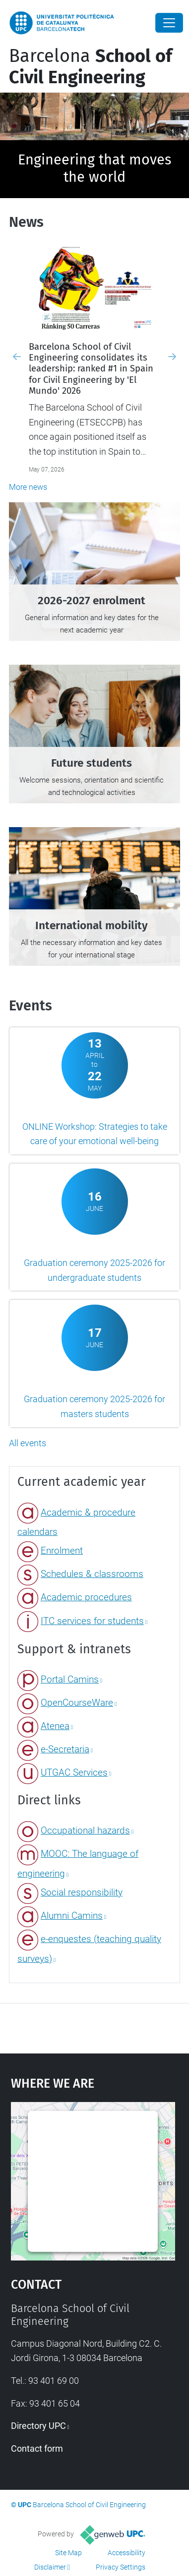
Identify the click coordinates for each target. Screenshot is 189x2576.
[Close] (169, 23)
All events (27, 1443)
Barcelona (90, 66)
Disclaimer (50, 2567)
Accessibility (126, 2553)
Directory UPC (38, 2425)
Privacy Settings (120, 2567)
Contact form (37, 2448)
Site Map (68, 2553)
